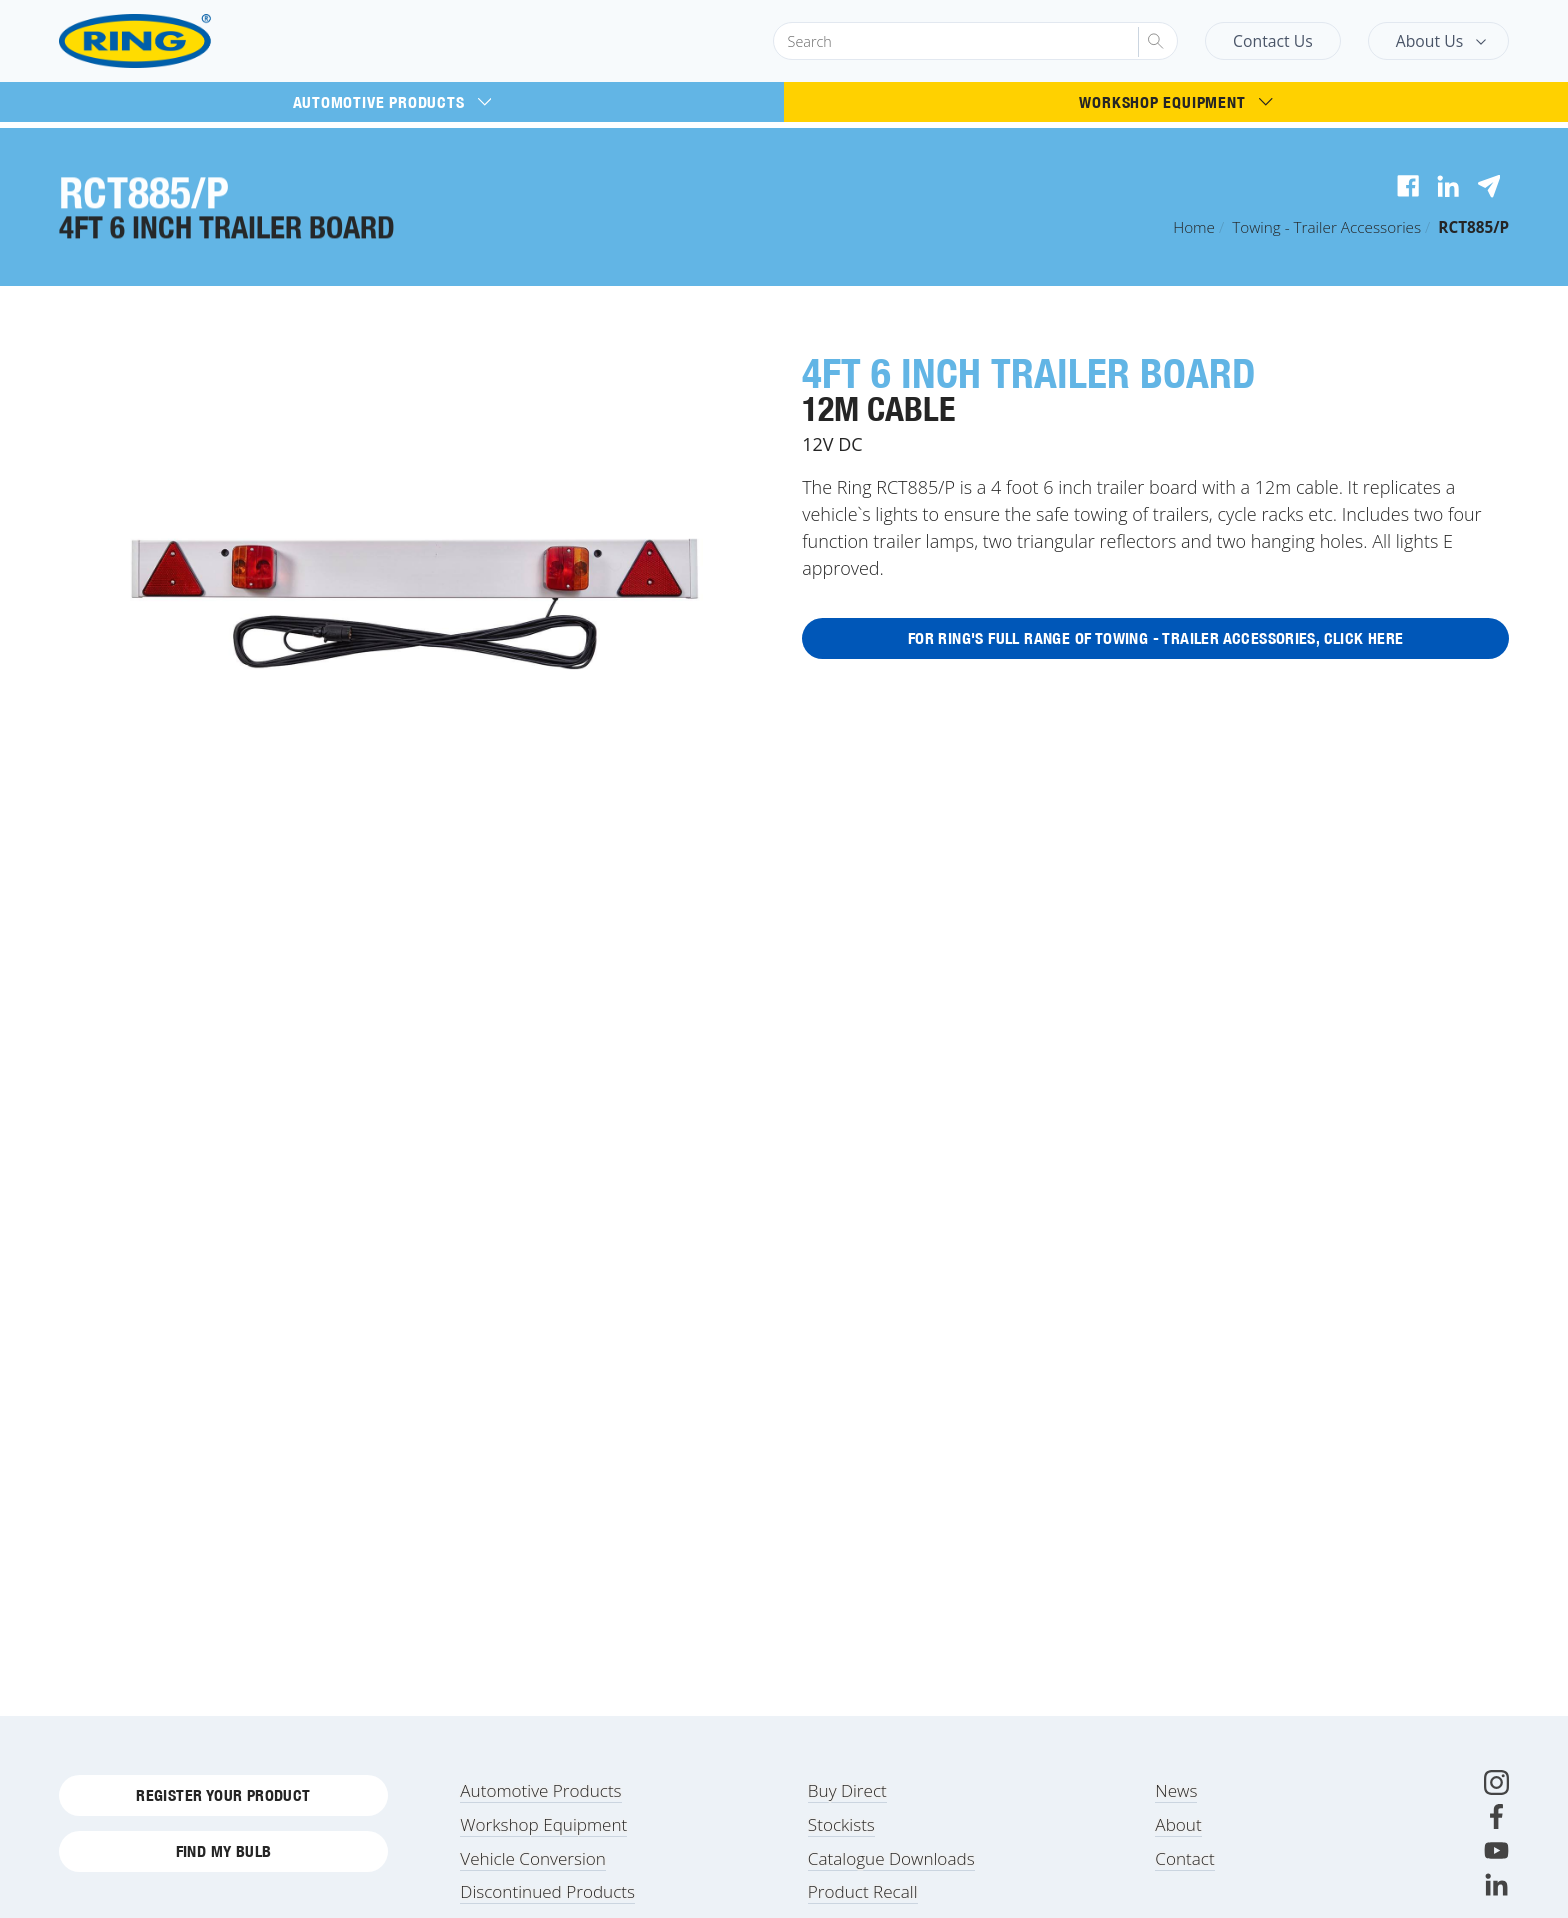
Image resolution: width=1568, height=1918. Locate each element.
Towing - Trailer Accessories (1326, 227)
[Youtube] (1496, 1855)
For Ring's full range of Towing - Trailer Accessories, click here (1156, 640)
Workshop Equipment (1175, 102)
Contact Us (1273, 41)
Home (1194, 227)
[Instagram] (1496, 1787)
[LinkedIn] (1496, 1889)
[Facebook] (1496, 1821)
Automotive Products (392, 102)
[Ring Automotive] (182, 41)
